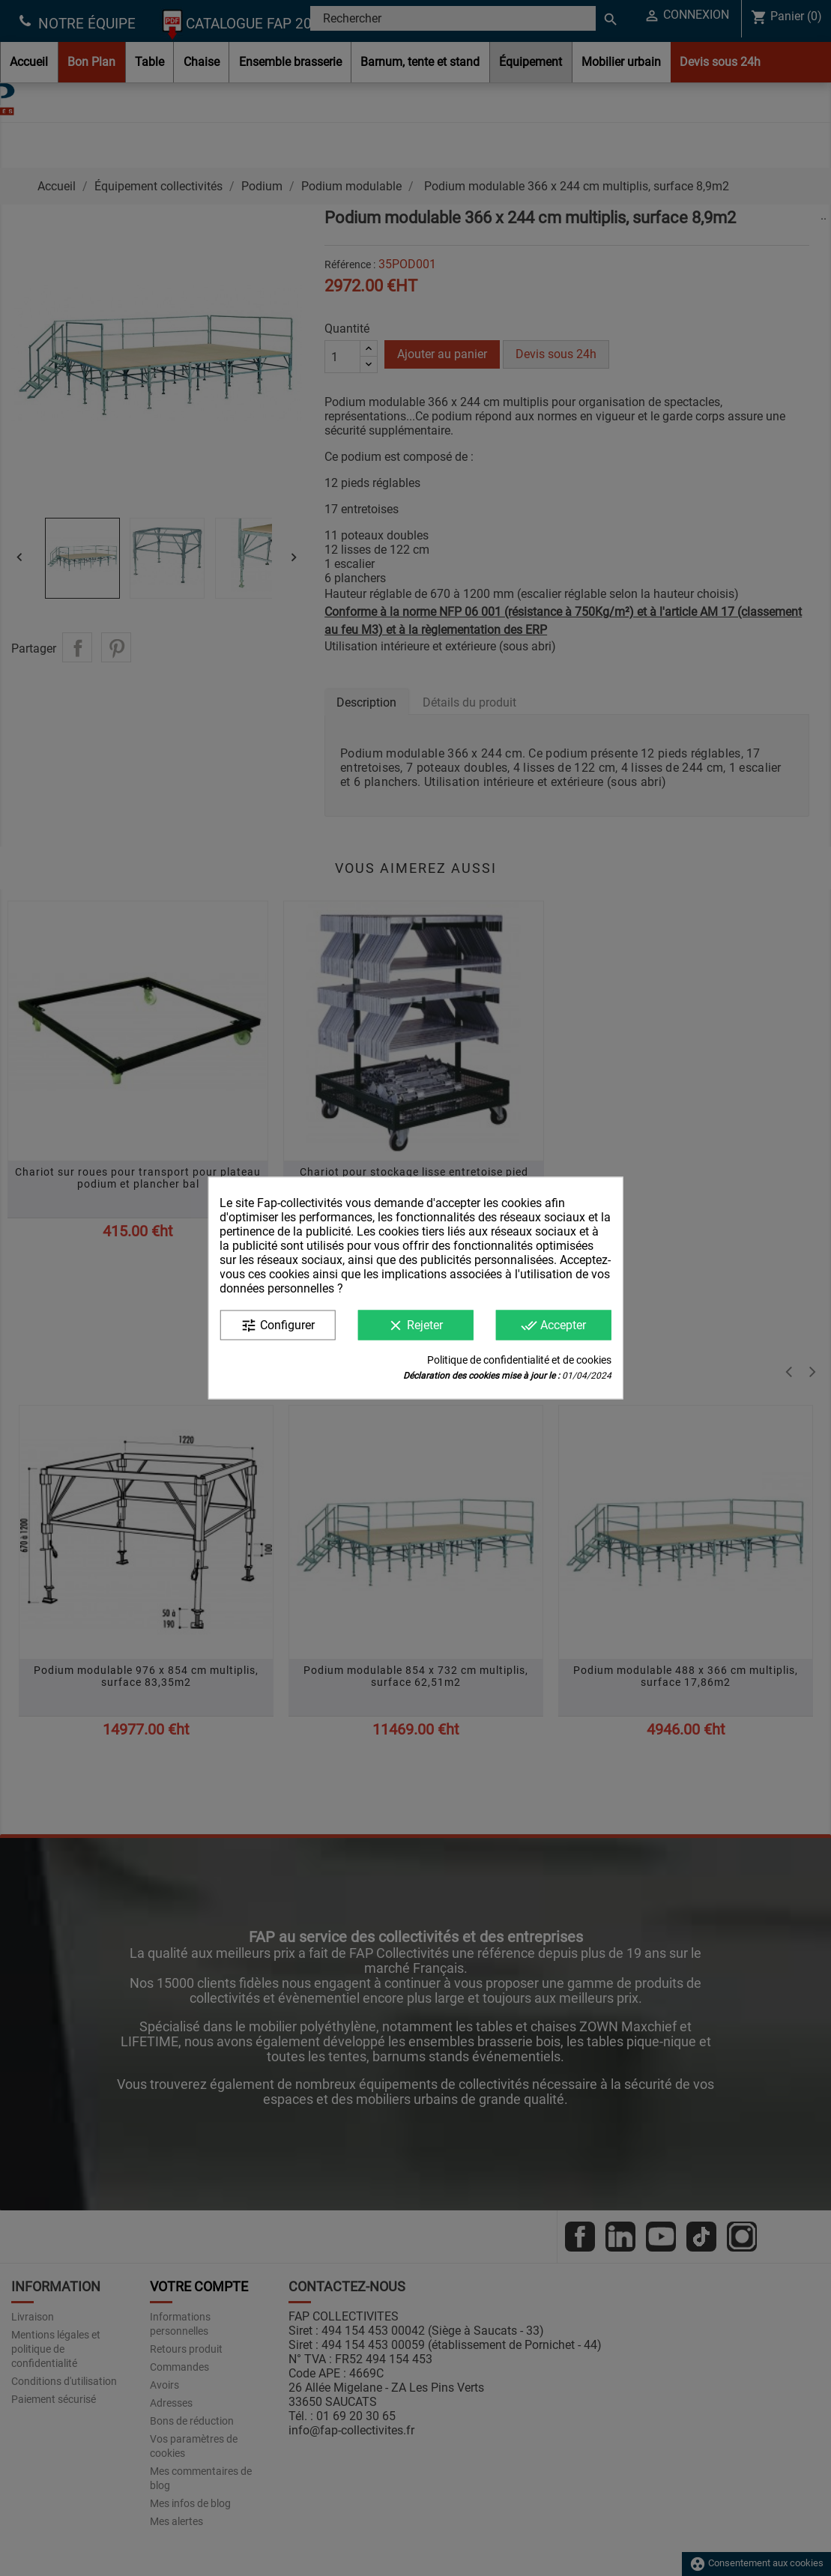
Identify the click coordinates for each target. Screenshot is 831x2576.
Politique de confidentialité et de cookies (519, 1360)
